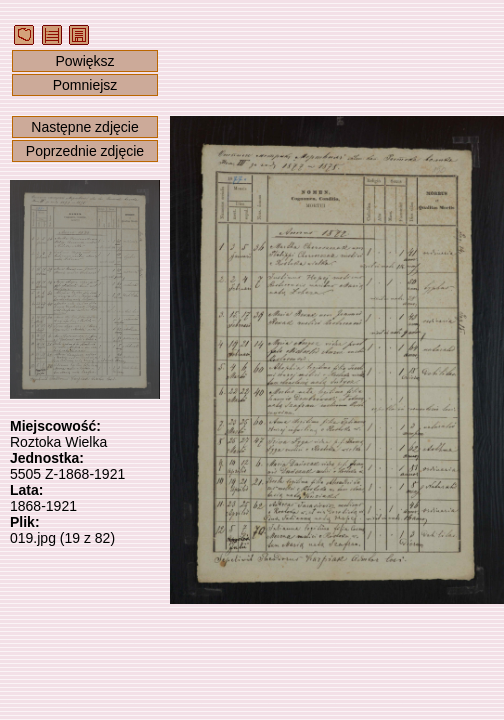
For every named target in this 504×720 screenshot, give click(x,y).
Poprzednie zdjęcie (85, 151)
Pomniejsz (85, 85)
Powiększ (84, 61)
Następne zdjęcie (84, 127)
